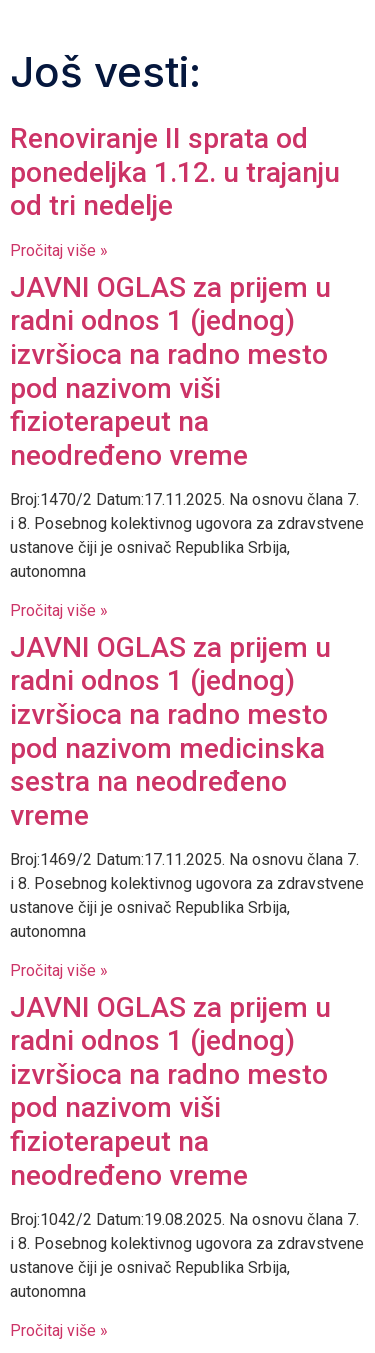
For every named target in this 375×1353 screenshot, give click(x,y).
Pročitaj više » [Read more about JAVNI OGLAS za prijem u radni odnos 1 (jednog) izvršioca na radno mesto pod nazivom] (59, 610)
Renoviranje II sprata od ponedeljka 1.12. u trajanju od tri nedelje (175, 172)
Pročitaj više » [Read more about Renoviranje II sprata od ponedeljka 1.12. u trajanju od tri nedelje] (59, 250)
